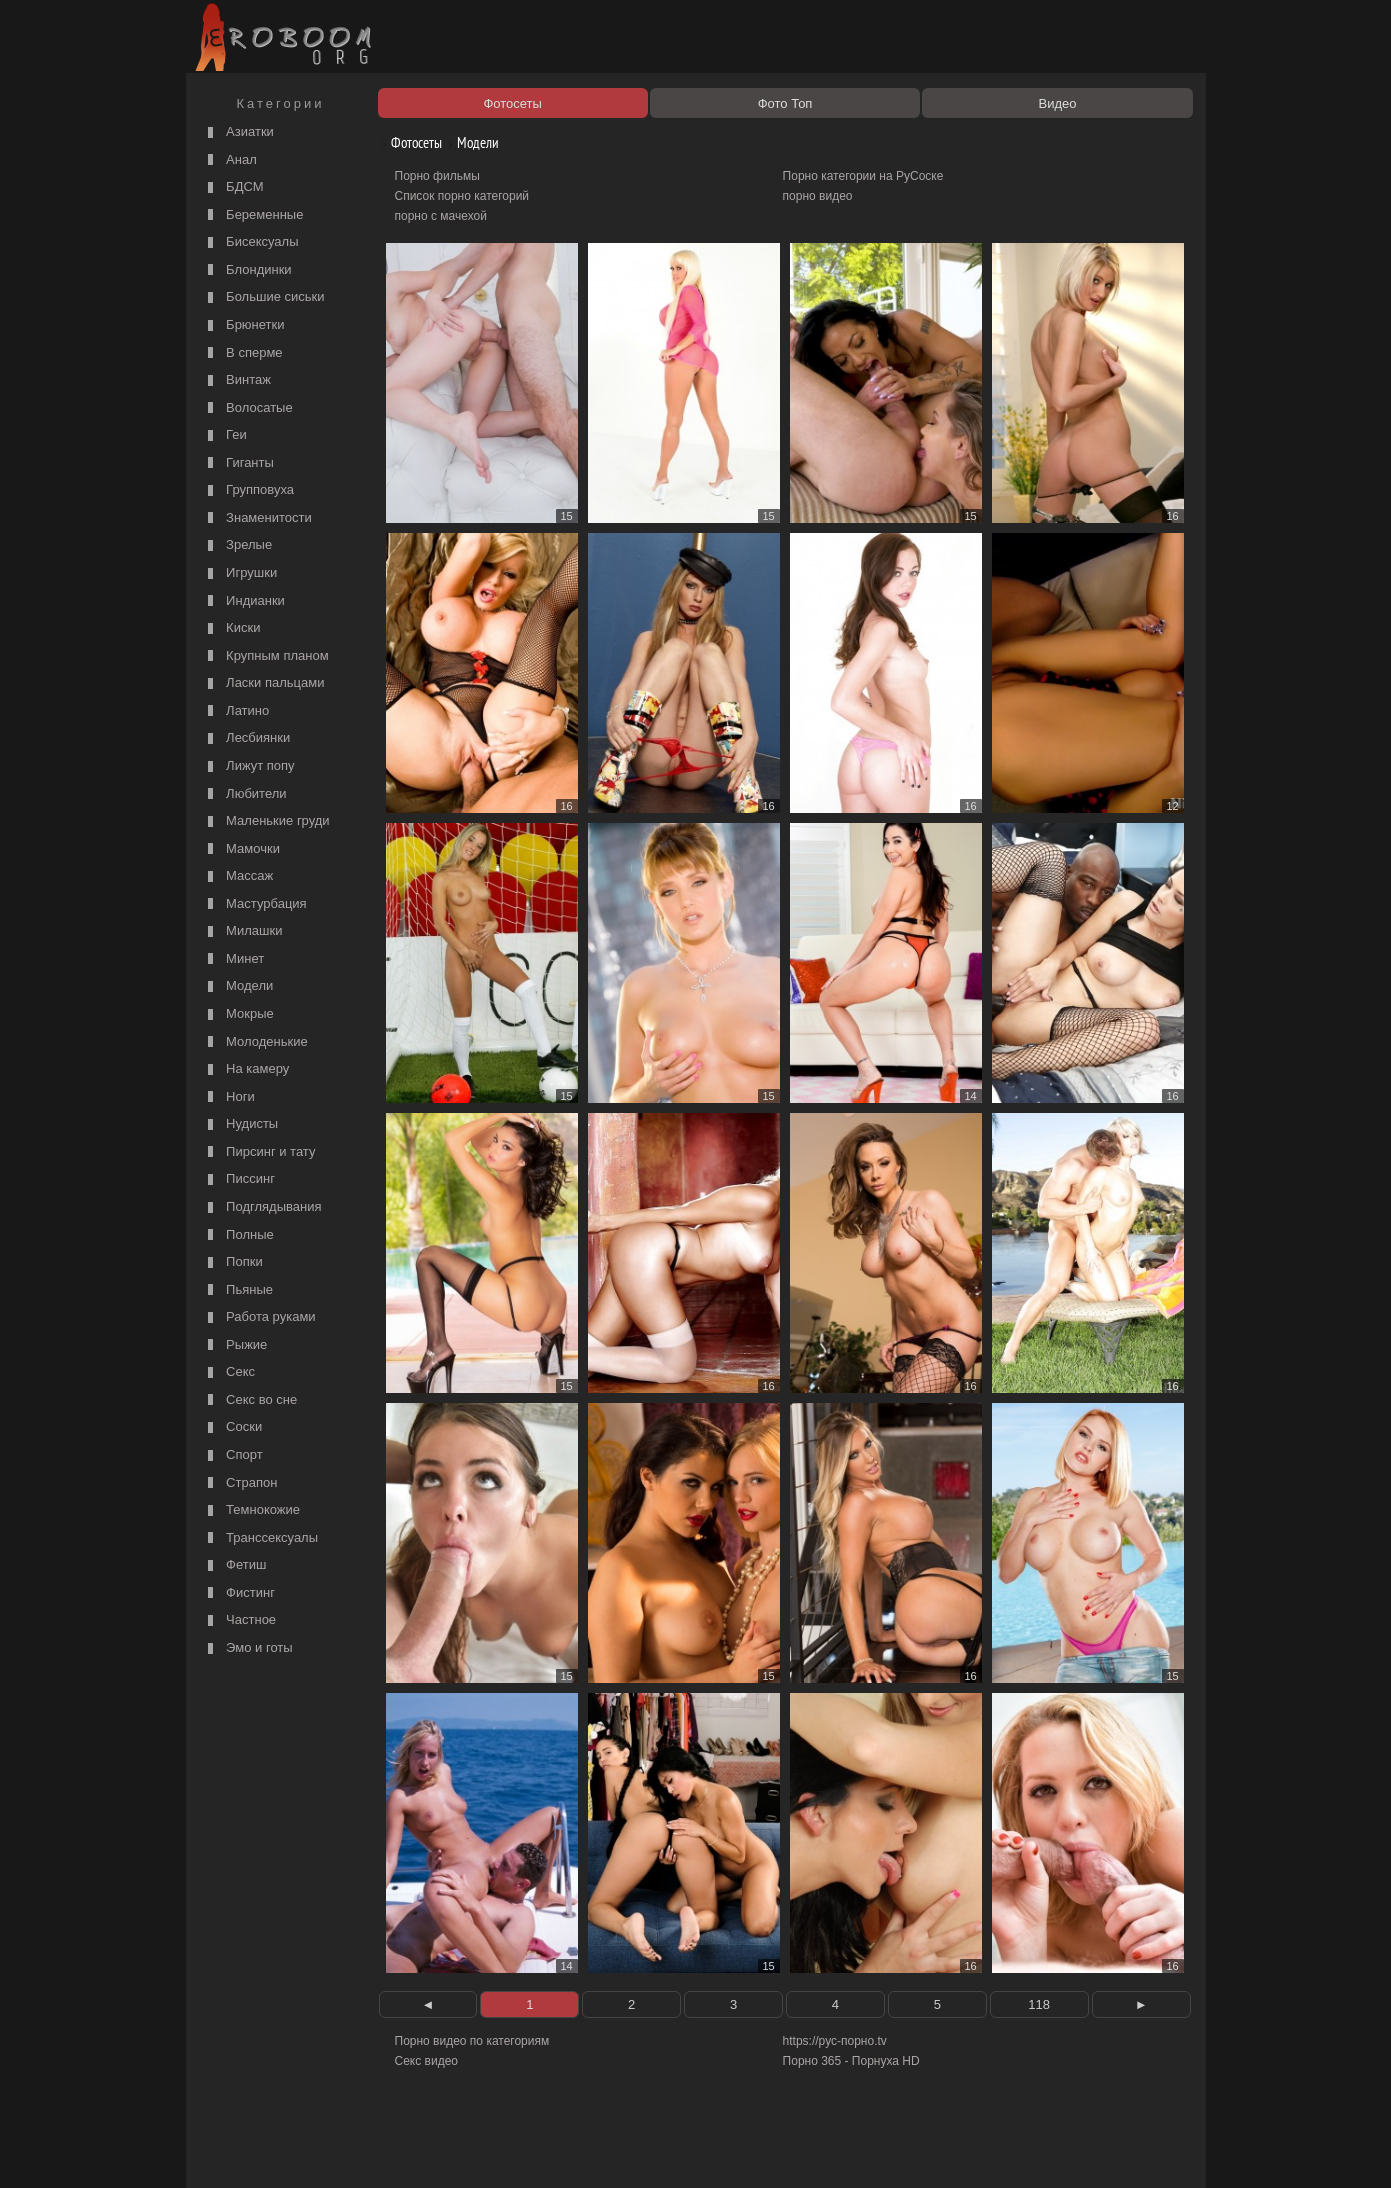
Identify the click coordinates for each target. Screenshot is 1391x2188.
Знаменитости (257, 518)
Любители (245, 794)
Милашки (243, 931)
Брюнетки (244, 325)
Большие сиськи (264, 297)
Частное (240, 1620)
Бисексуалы (251, 242)
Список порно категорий (462, 196)
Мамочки (241, 849)
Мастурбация (255, 904)
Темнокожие (252, 1510)
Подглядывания (262, 1207)
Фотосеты (409, 142)
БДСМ (233, 187)
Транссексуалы (261, 1538)
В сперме (243, 353)
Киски (232, 628)
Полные (238, 1235)
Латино (236, 711)
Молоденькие (255, 1042)
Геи (225, 435)
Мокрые (238, 1014)
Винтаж (237, 380)
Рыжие (235, 1345)
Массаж (238, 876)
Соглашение (469, 2150)
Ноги (229, 1097)
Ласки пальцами (264, 683)
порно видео (818, 196)
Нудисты (241, 1124)
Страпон (240, 1483)
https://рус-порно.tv (835, 2041)
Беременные (253, 215)
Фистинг (239, 1593)
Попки (233, 1262)
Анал (230, 160)
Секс (229, 1372)
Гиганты (238, 463)
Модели (238, 986)
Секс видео (427, 2061)
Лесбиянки (247, 738)
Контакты (538, 2150)
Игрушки (240, 573)
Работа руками (259, 1317)
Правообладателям (374, 2150)
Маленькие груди (266, 821)
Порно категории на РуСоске (863, 176)
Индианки (244, 601)
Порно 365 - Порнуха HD (851, 2061)
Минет (234, 959)
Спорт (233, 1455)
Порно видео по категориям (472, 2041)
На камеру (246, 1069)
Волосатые (248, 408)
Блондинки (247, 270)
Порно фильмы (437, 176)
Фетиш (235, 1565)
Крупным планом (266, 656)
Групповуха (249, 490)
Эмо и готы (248, 1648)
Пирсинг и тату (259, 1152)
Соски (233, 1427)
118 (1039, 2004)
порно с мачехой (441, 216)
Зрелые (238, 545)
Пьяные (238, 1290)
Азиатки (238, 132)
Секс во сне (250, 1400)
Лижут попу (249, 766)
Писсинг (239, 1179)
